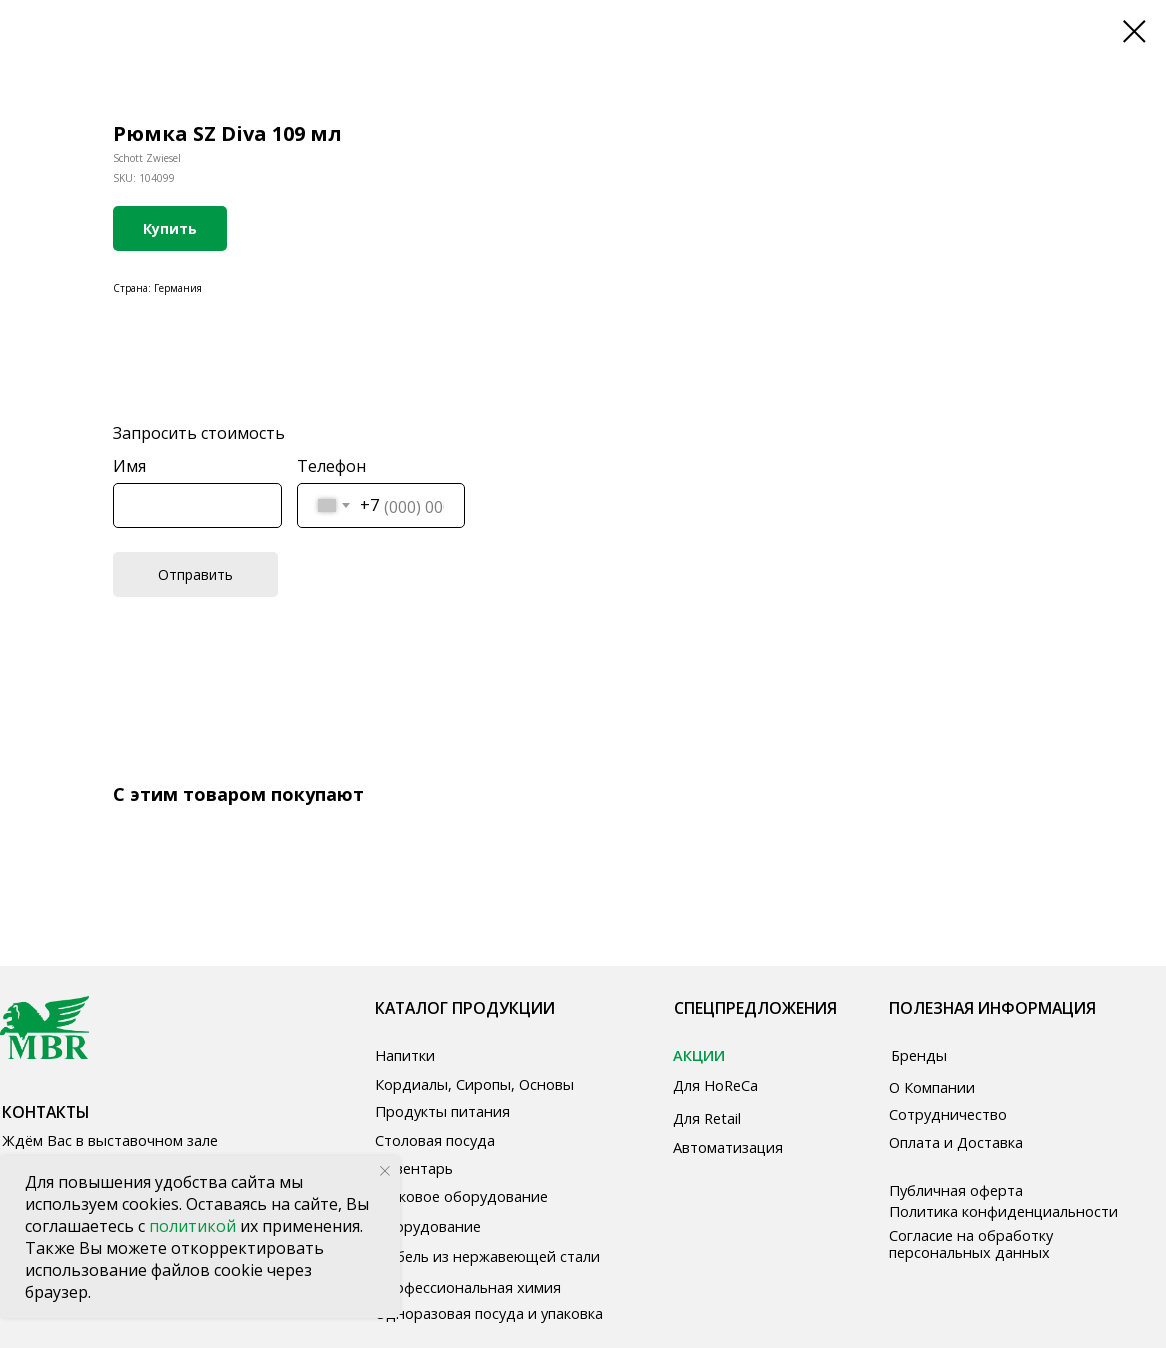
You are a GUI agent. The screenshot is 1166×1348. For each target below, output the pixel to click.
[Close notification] (385, 1171)
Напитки (405, 1055)
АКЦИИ (699, 1055)
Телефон (331, 466)
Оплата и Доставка (956, 1142)
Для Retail (707, 1118)
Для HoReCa (715, 1085)
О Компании (932, 1087)
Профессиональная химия (468, 1287)
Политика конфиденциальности (1003, 1211)
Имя (129, 466)
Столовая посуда (435, 1140)
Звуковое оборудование (461, 1196)
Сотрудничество (948, 1114)
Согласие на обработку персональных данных (971, 1243)
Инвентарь (414, 1168)
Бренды (919, 1055)
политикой (194, 1226)
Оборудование (428, 1226)
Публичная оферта (956, 1190)
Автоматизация (728, 1147)
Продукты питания (442, 1111)
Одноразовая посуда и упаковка (489, 1313)
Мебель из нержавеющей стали (487, 1256)
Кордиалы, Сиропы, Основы (474, 1084)
